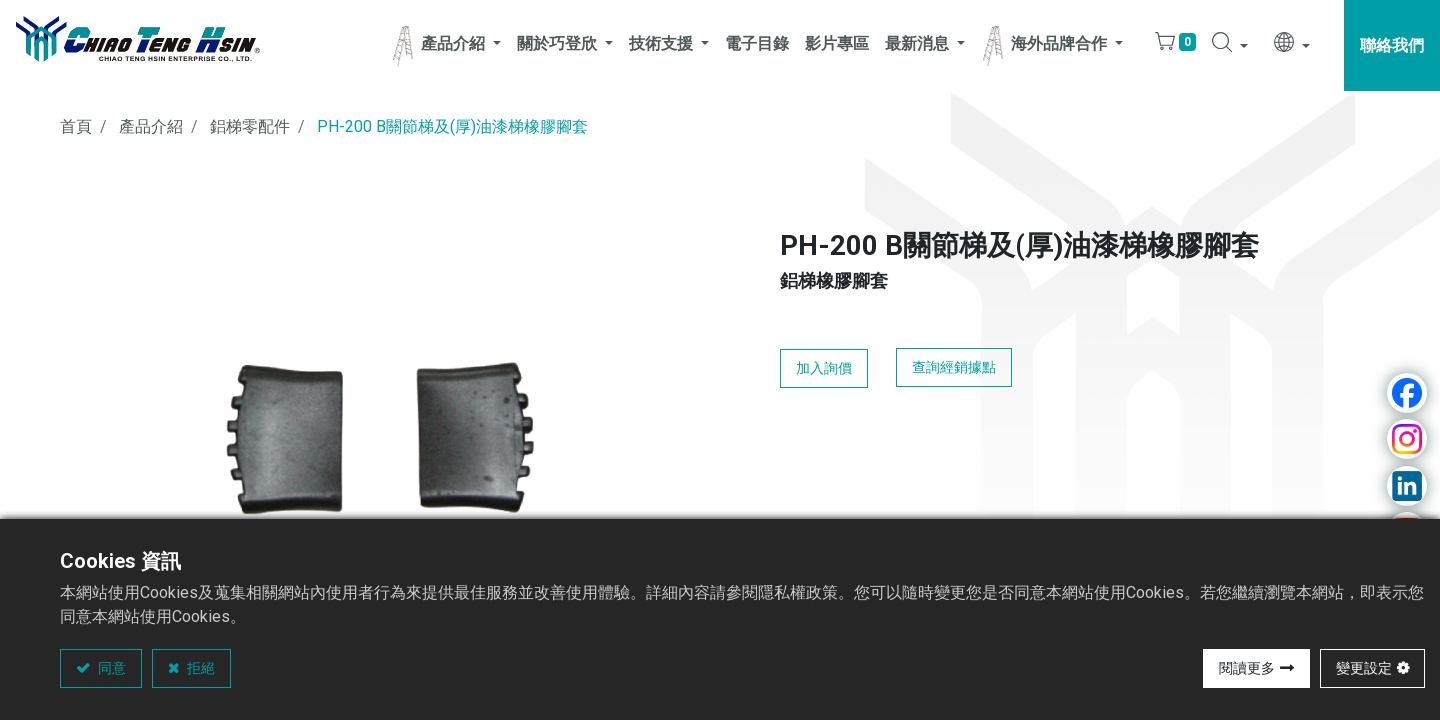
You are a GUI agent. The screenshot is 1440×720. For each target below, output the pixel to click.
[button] (1230, 45)
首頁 (76, 126)
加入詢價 (824, 368)
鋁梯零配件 (250, 126)
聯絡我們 (1392, 45)
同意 (110, 668)
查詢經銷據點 (954, 367)
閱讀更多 (1247, 668)
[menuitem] (757, 45)
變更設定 (1364, 668)
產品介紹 (151, 126)
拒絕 (199, 668)
